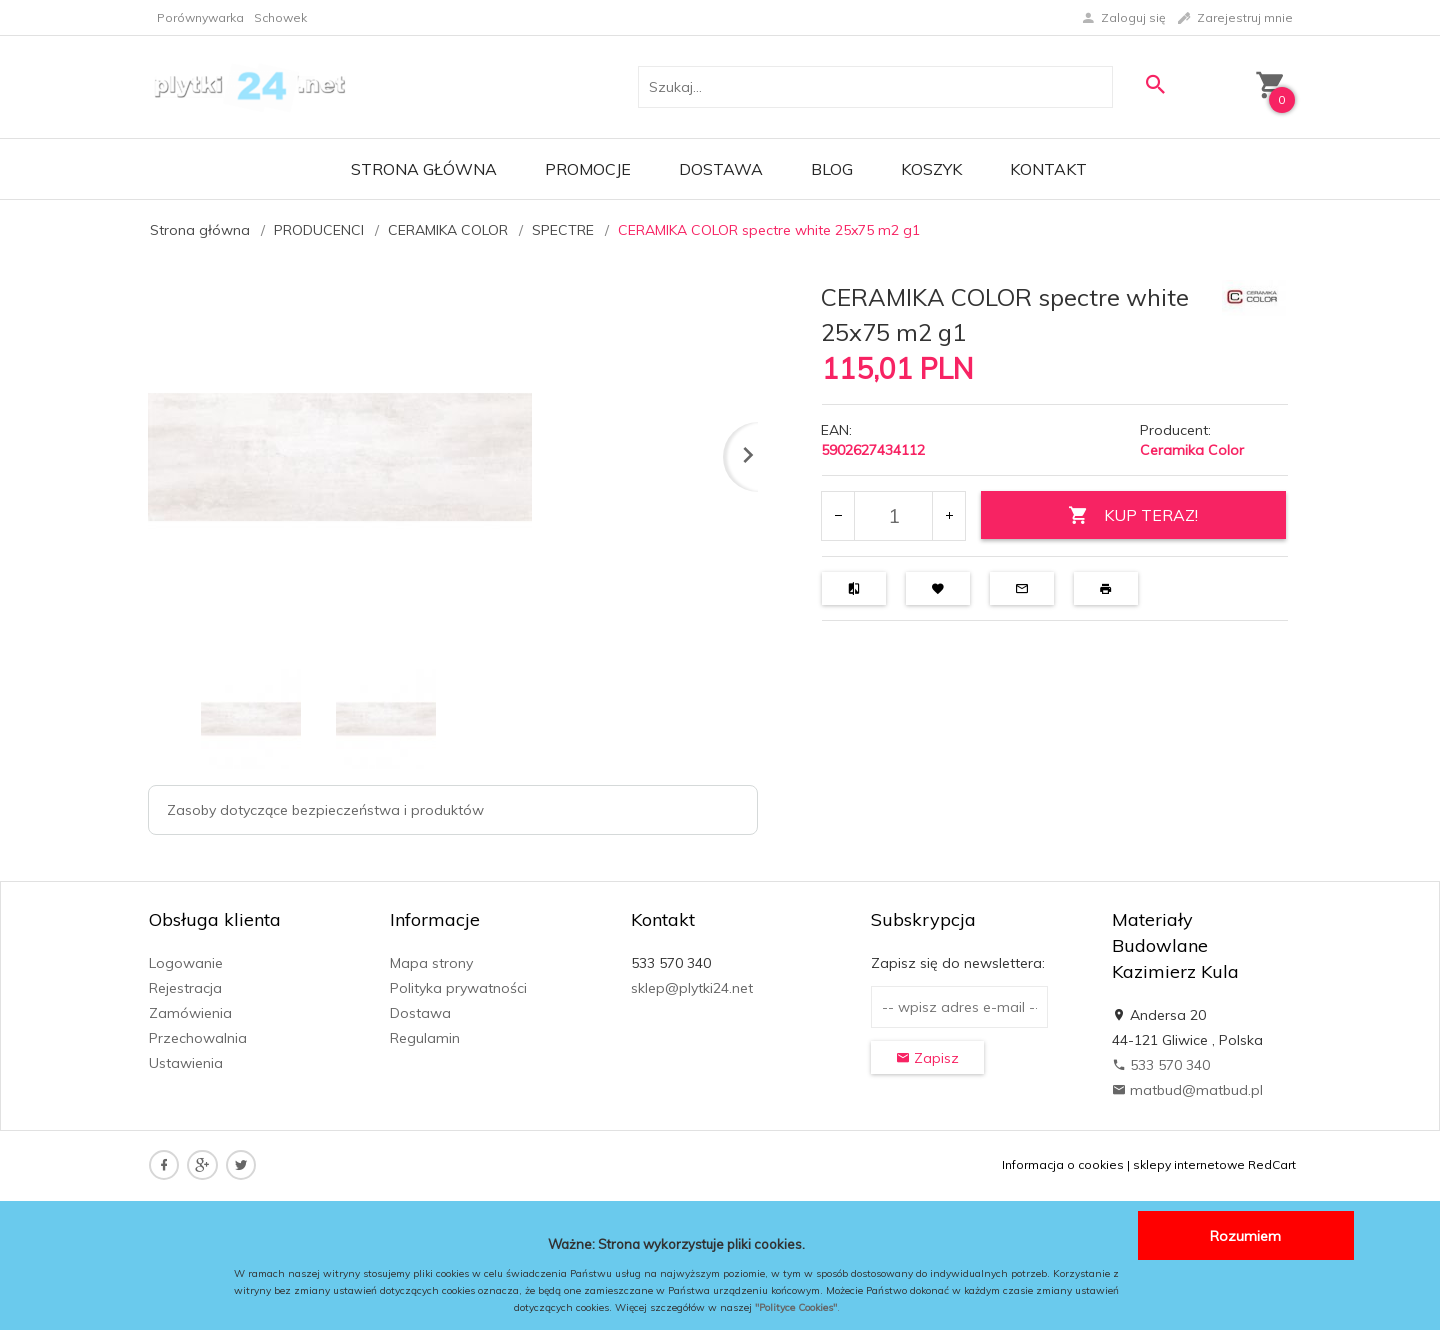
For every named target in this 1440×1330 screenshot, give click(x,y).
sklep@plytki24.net (692, 988)
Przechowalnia (198, 1038)
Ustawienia (186, 1063)
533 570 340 (1161, 1065)
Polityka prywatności (458, 988)
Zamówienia (190, 1013)
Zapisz (927, 1058)
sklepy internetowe (1189, 1164)
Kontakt (1048, 169)
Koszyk (931, 169)
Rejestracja (185, 988)
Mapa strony (431, 963)
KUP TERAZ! (1133, 515)
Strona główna (424, 169)
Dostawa (721, 169)
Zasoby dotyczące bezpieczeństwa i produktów (325, 810)
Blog (832, 169)
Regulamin (425, 1038)
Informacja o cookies (1063, 1164)
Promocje (588, 169)
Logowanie (186, 963)
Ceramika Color (1192, 450)
